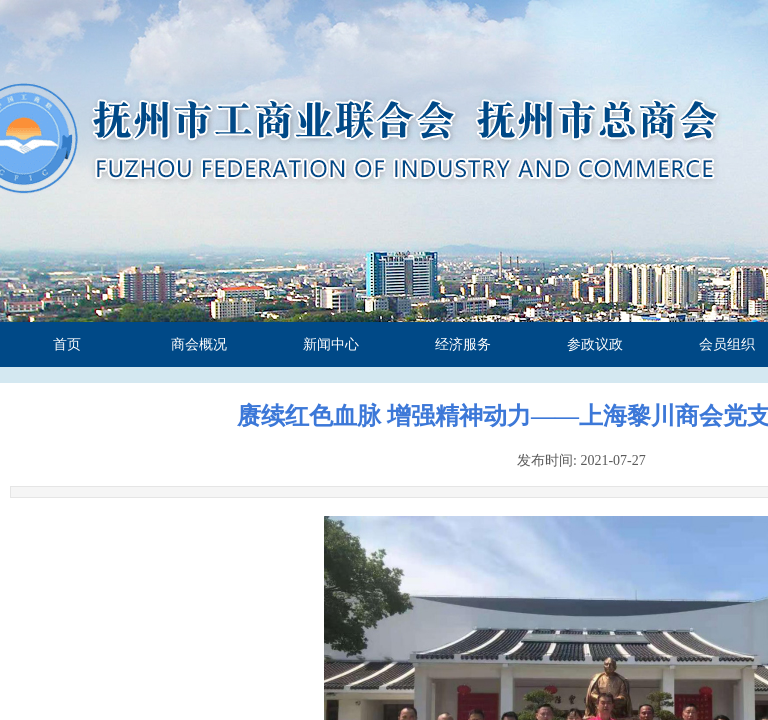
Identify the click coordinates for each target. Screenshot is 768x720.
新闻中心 (331, 344)
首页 (67, 344)
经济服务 (463, 344)
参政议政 (595, 344)
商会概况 (199, 344)
